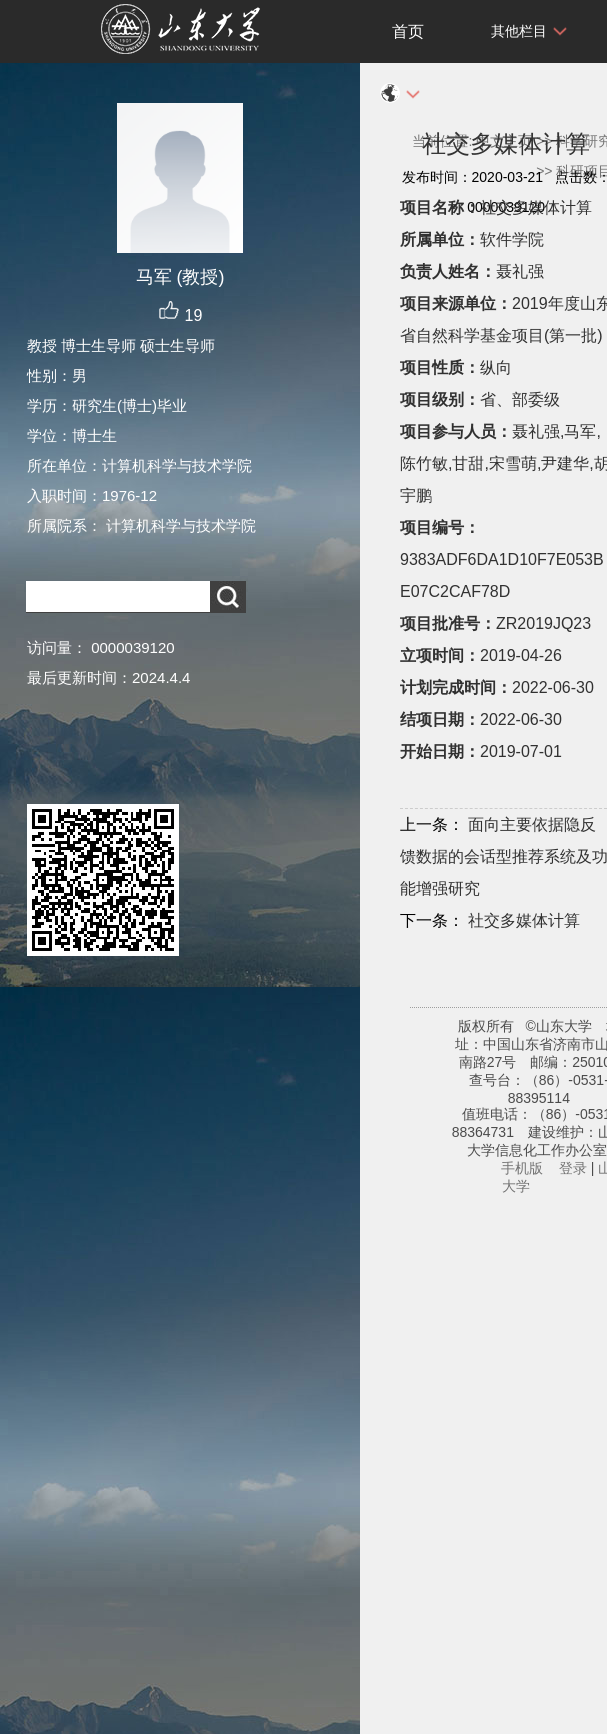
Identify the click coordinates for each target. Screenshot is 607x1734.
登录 (573, 1168)
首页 (408, 31)
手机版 (522, 1168)
